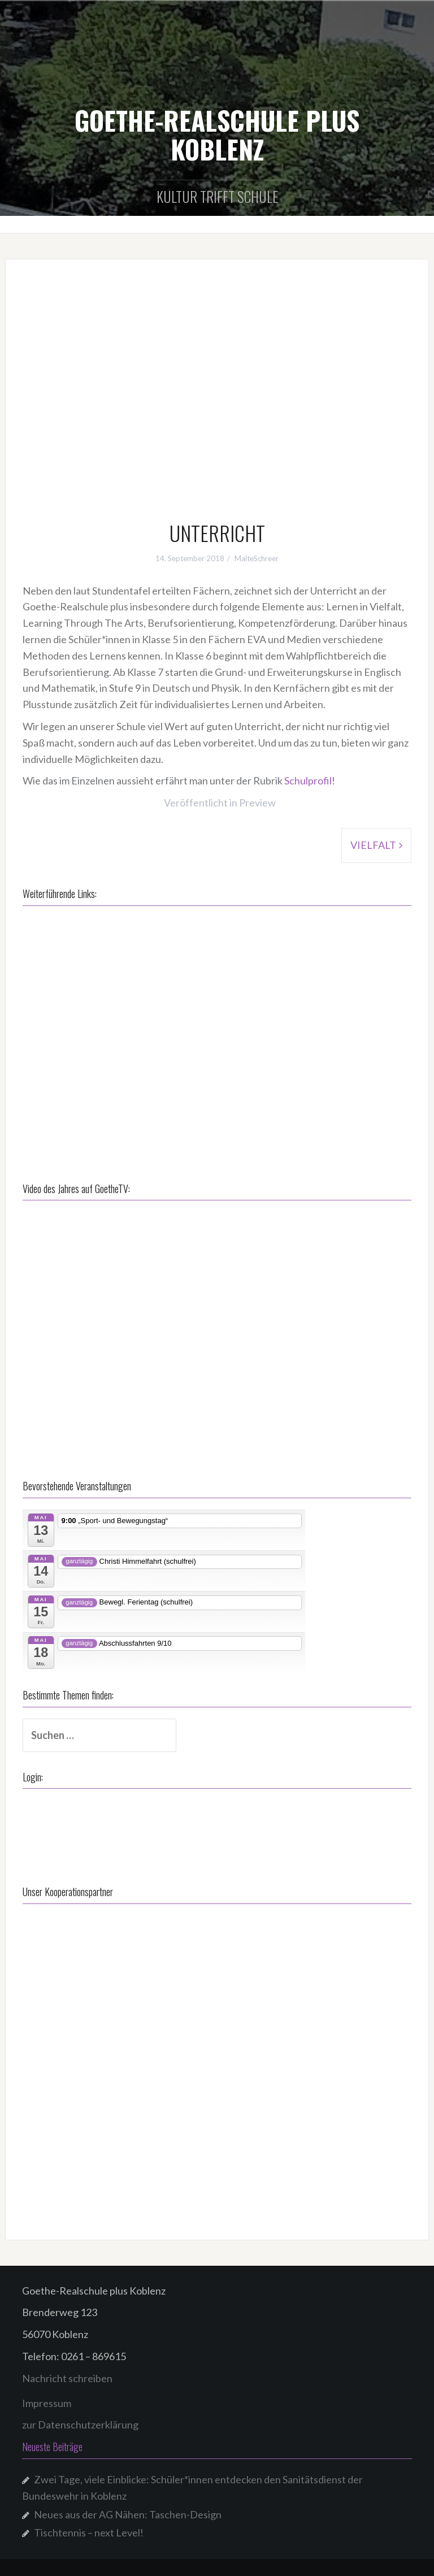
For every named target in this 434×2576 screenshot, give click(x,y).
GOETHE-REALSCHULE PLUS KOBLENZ (217, 134)
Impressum (46, 2403)
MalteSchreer (257, 558)
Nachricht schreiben (67, 2378)
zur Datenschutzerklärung (80, 2424)
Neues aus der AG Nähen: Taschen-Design (128, 2514)
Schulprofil (308, 780)
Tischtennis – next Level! (89, 2532)
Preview (257, 802)
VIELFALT (373, 845)
